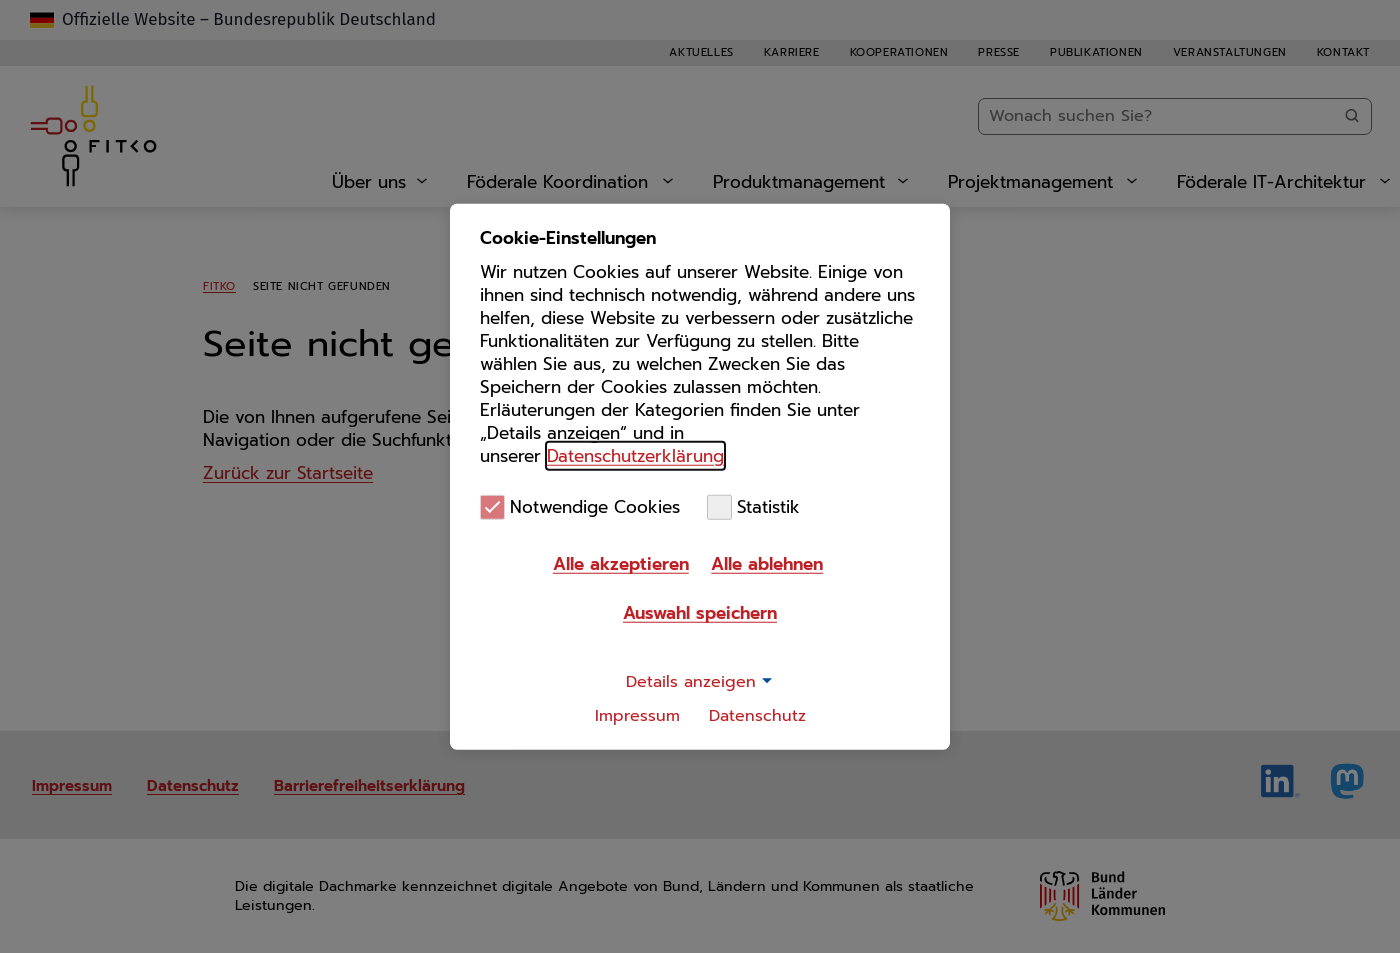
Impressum (637, 716)
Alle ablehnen (767, 564)
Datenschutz (757, 716)
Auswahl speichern (700, 613)
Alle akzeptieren (621, 564)
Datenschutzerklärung (635, 455)
